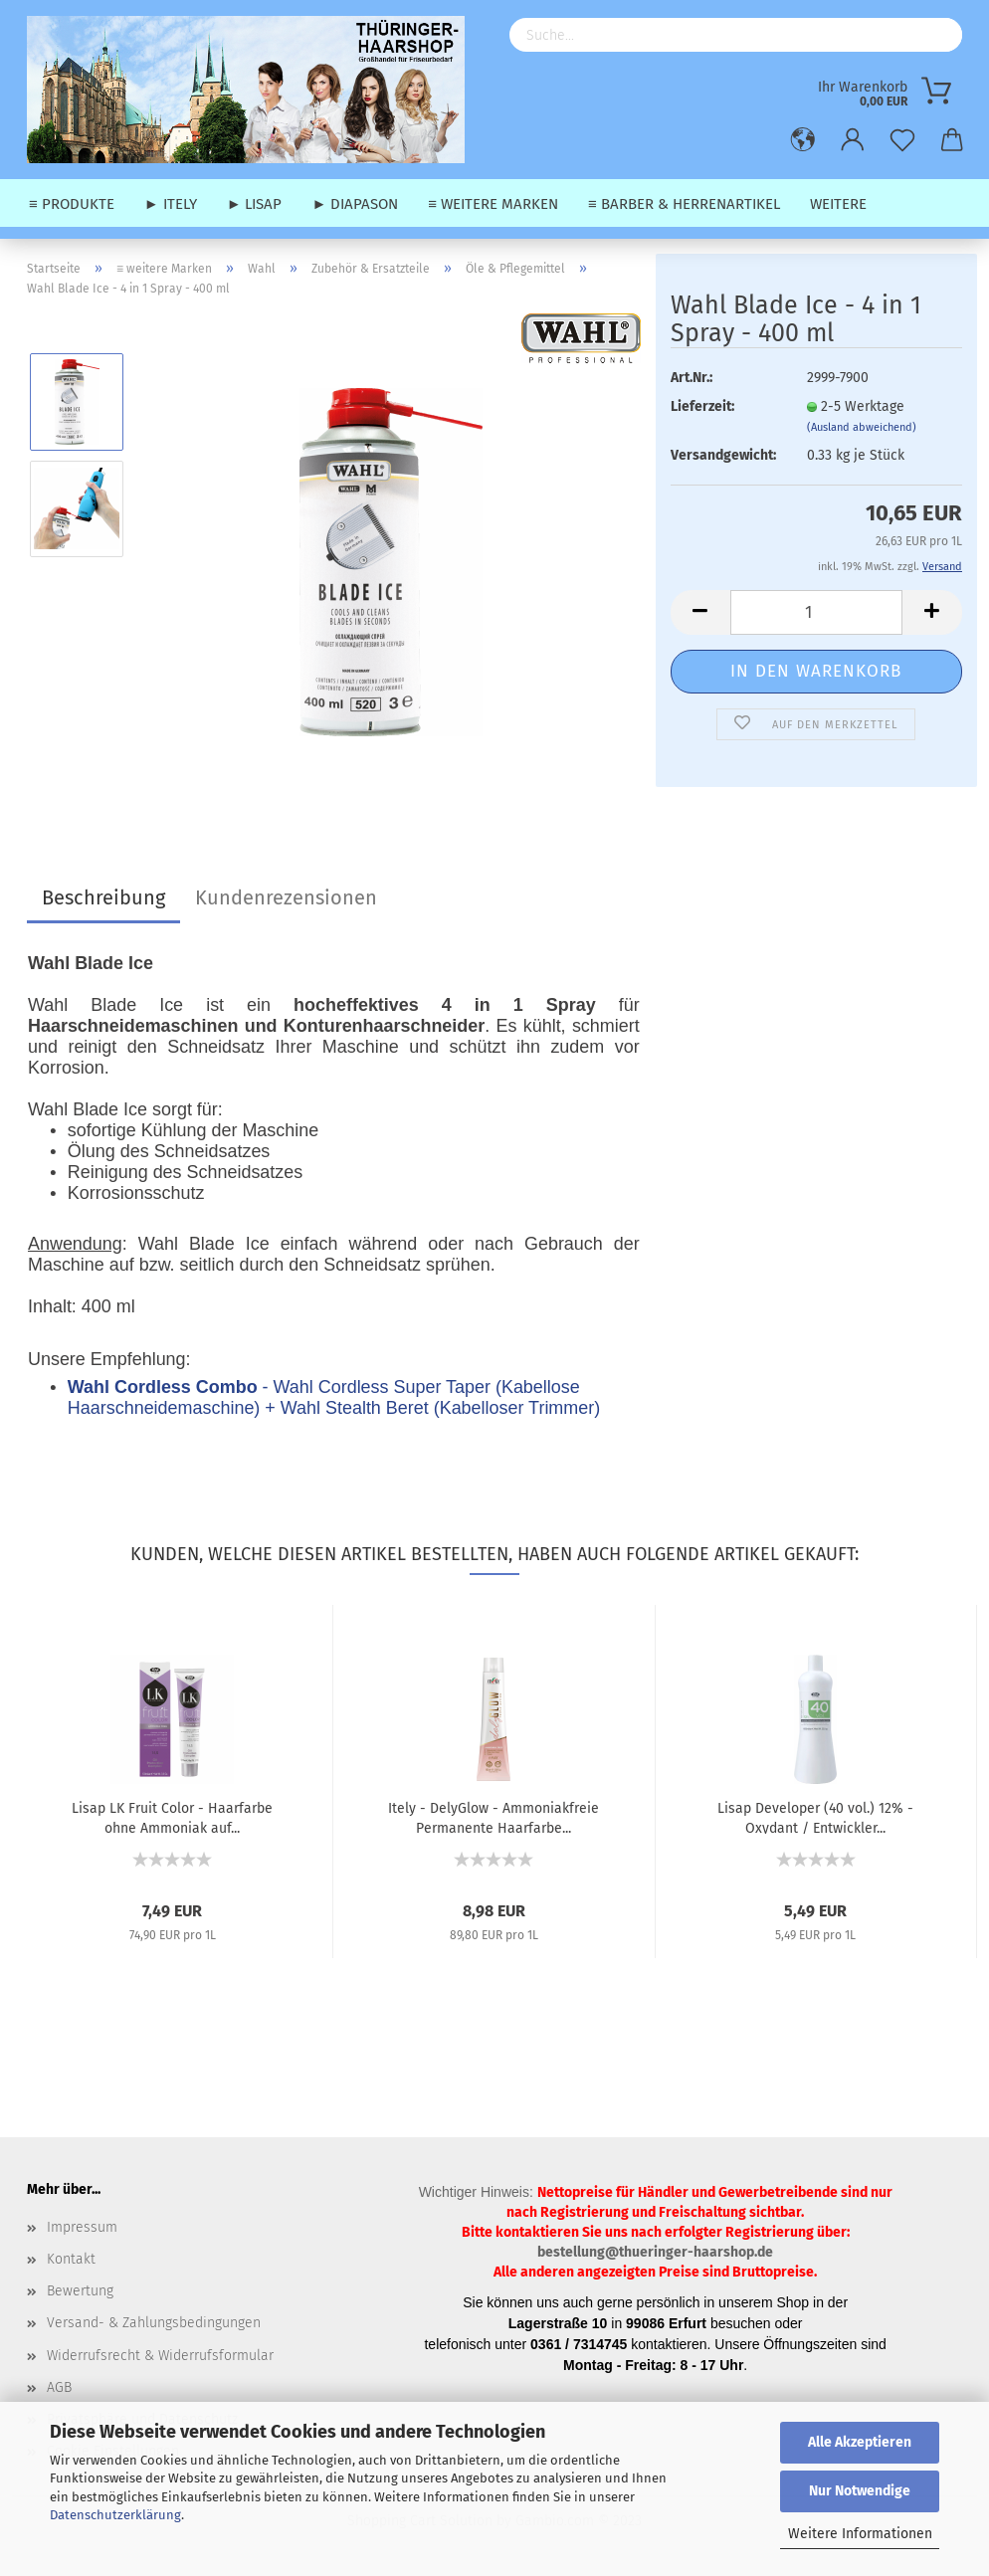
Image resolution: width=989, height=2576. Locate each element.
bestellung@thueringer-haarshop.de (655, 2252)
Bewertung (80, 2290)
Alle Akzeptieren (859, 2442)
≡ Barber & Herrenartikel (684, 204)
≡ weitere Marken (493, 204)
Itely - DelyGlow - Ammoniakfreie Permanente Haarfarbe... (493, 1817)
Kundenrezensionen (286, 897)
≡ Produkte (71, 204)
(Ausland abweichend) (861, 427)
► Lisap (255, 204)
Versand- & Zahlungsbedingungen (154, 2322)
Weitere (838, 204)
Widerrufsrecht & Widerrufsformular (160, 2355)
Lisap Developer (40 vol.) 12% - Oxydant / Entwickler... (815, 1817)
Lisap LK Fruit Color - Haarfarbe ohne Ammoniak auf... (172, 1817)
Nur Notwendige (859, 2490)
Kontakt (71, 2259)
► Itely (170, 204)
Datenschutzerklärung (115, 2514)
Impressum (82, 2227)
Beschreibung (103, 897)
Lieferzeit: (702, 406)
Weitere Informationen (860, 2533)
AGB (59, 2387)
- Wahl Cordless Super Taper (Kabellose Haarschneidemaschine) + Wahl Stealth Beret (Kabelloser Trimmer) (334, 1397)
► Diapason (354, 204)
